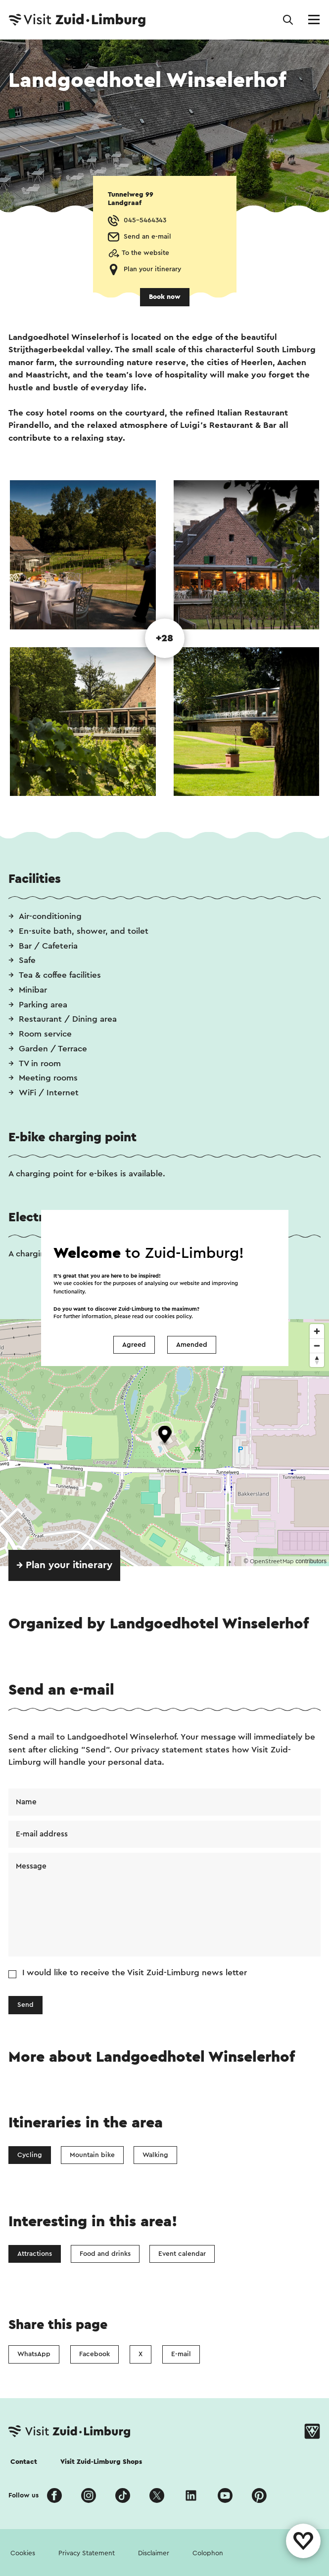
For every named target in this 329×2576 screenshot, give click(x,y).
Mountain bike (92, 2155)
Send (25, 2004)
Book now (165, 296)
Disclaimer (153, 2553)
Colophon (207, 2553)
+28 (164, 638)
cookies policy (173, 1316)
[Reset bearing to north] (317, 1360)
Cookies (22, 2553)
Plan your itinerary (152, 269)
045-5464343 (145, 220)
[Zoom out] (317, 1345)
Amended (191, 1344)
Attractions (34, 2253)
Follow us (23, 2495)
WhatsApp (33, 2354)
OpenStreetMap (272, 1561)
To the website (145, 252)
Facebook (94, 2354)
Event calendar (182, 2253)
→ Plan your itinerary (64, 1565)
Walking (155, 2155)
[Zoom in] (317, 1331)
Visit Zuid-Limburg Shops (101, 2461)
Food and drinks (105, 2253)
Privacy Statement (86, 2553)
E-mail (181, 2354)
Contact (23, 2461)
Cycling (29, 2155)
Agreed (134, 1344)
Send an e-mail (147, 236)
